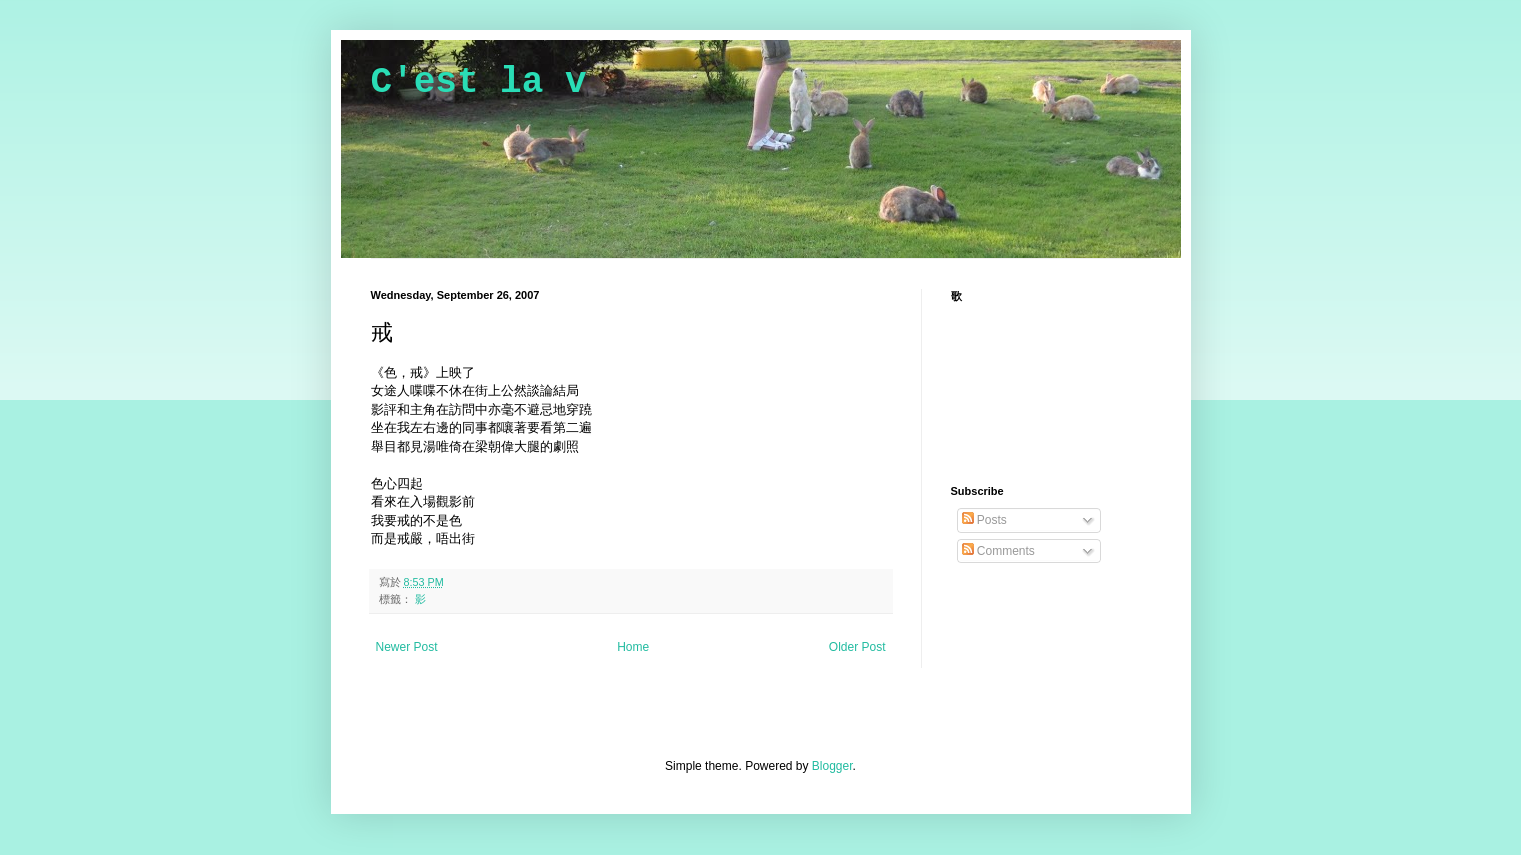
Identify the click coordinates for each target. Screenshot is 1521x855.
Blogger (832, 766)
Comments (998, 551)
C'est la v (479, 82)
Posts (984, 520)
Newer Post (407, 647)
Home (633, 647)
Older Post (857, 647)
